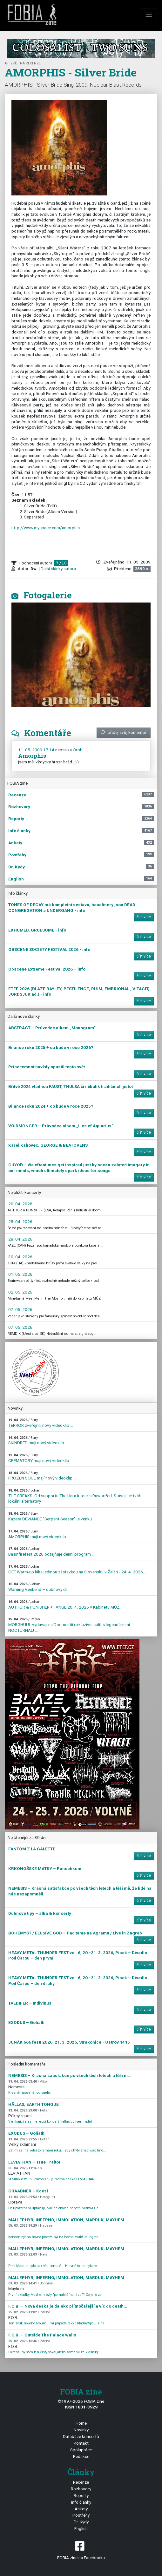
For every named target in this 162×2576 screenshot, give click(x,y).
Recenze (81, 2482)
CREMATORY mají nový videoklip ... (40, 1458)
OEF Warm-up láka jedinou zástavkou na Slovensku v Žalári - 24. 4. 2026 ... (77, 1569)
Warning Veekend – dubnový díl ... (39, 1587)
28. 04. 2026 (20, 1239)
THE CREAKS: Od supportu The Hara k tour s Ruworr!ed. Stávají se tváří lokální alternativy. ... (74, 1496)
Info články (81, 2502)
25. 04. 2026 (20, 1221)
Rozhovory (81, 2488)
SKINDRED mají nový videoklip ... (38, 1441)
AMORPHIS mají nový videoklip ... (39, 1534)
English (81, 2528)
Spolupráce (81, 2449)
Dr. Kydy (81, 2521)
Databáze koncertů (81, 2436)
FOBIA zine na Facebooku (81, 2550)
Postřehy (81, 2515)
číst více (144, 917)
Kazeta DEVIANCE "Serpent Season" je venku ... (52, 1516)
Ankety (81, 2508)
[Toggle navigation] (149, 14)
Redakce (81, 2456)
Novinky (81, 2429)
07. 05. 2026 (20, 1309)
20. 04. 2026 (20, 1203)
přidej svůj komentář (123, 732)
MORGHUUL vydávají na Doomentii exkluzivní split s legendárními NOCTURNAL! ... (69, 1624)
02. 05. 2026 (20, 1292)
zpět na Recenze (23, 63)
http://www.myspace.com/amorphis (45, 527)
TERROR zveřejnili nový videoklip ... (40, 1423)
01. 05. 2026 (20, 1274)
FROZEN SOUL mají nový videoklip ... (42, 1476)
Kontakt (81, 2443)
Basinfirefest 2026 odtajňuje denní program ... (51, 1552)
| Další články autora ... (59, 568)
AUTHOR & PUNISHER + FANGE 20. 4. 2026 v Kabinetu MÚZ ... (66, 1605)
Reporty (81, 2495)
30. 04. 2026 (20, 1256)
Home (81, 2423)
